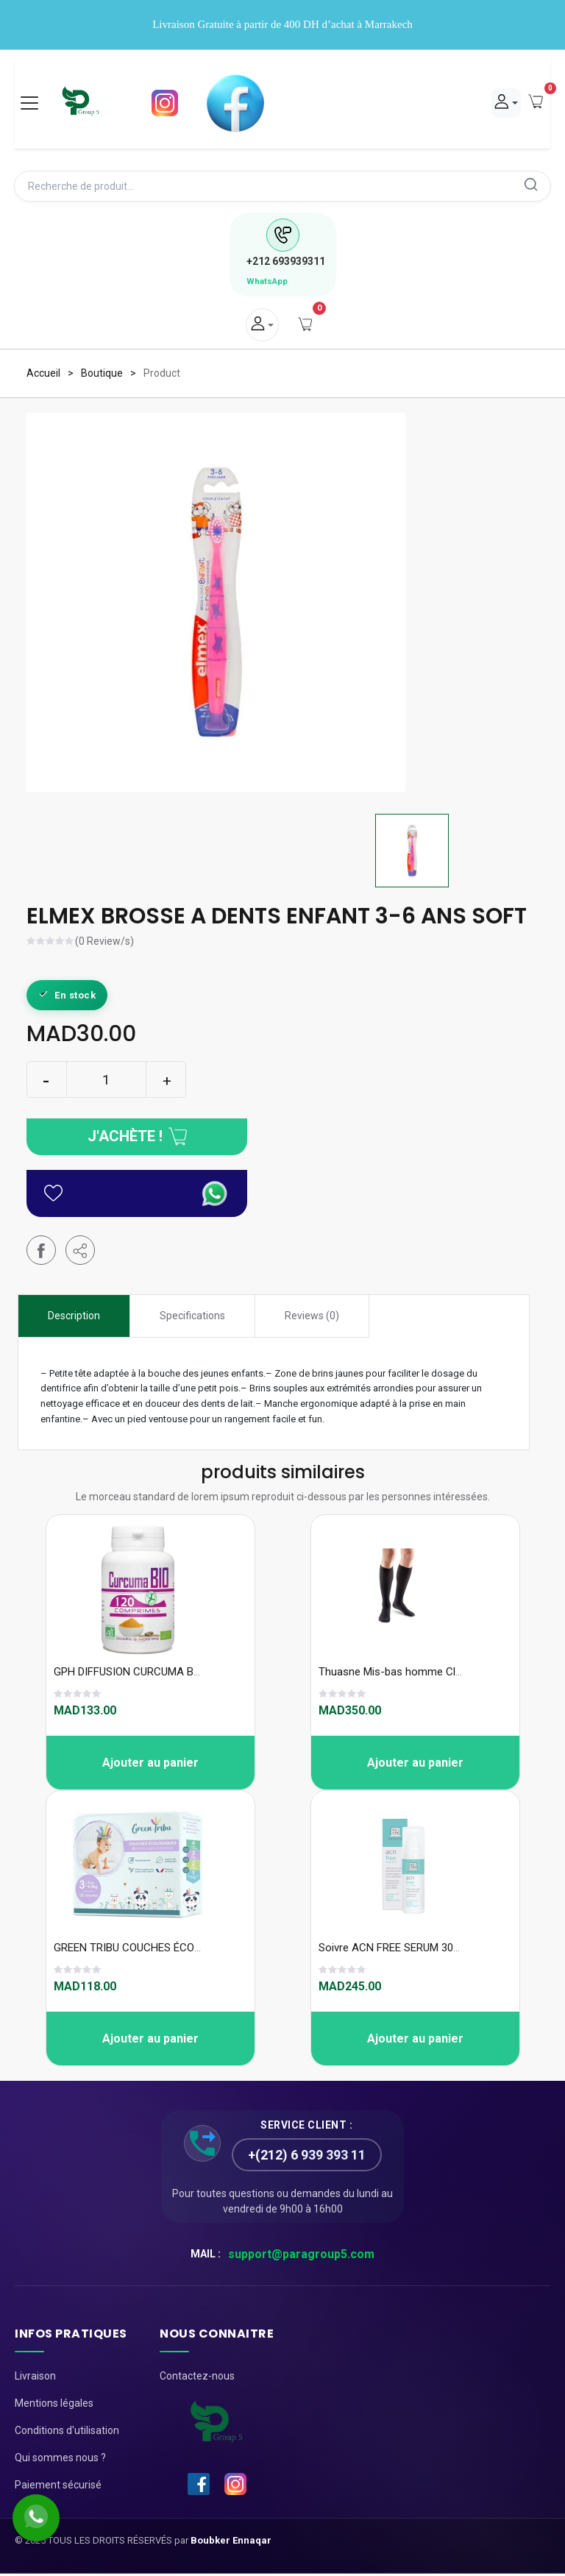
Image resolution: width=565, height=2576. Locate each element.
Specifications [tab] (192, 1318)
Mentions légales (54, 2404)
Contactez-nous (197, 2377)
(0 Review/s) (104, 943)
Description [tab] (74, 1318)
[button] (80, 1252)
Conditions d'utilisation (67, 2432)
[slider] (50, 945)
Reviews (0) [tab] (312, 1318)
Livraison (35, 2377)
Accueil (43, 375)
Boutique (102, 375)
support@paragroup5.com (301, 2256)
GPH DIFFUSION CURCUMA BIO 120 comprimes (168, 1673)
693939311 (285, 263)
